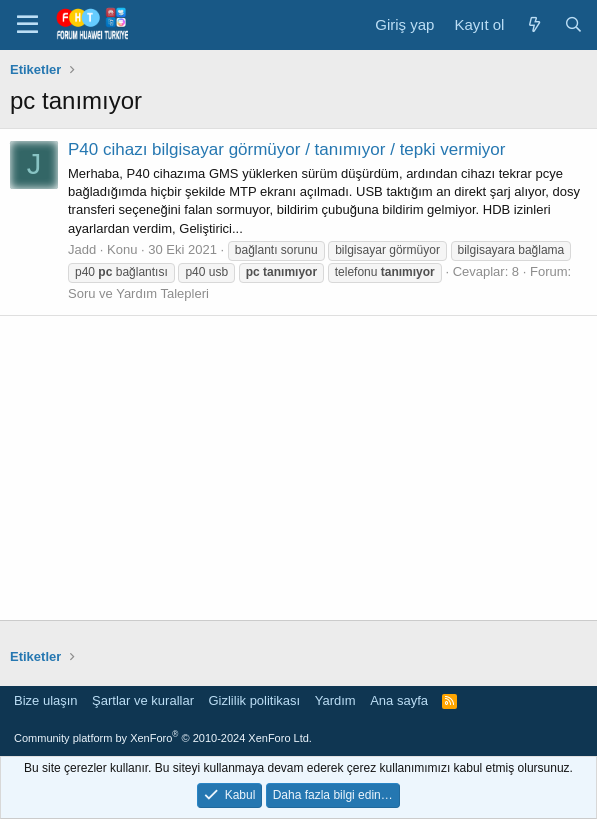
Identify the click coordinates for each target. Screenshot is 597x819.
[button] (27, 25)
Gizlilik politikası (254, 700)
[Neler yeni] (533, 24)
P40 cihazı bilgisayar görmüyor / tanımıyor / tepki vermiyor (286, 149)
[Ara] (573, 24)
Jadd (82, 249)
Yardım (335, 700)
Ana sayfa (399, 700)
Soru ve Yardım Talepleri (138, 293)
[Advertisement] (298, 468)
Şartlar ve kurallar (143, 700)
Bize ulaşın (46, 700)
